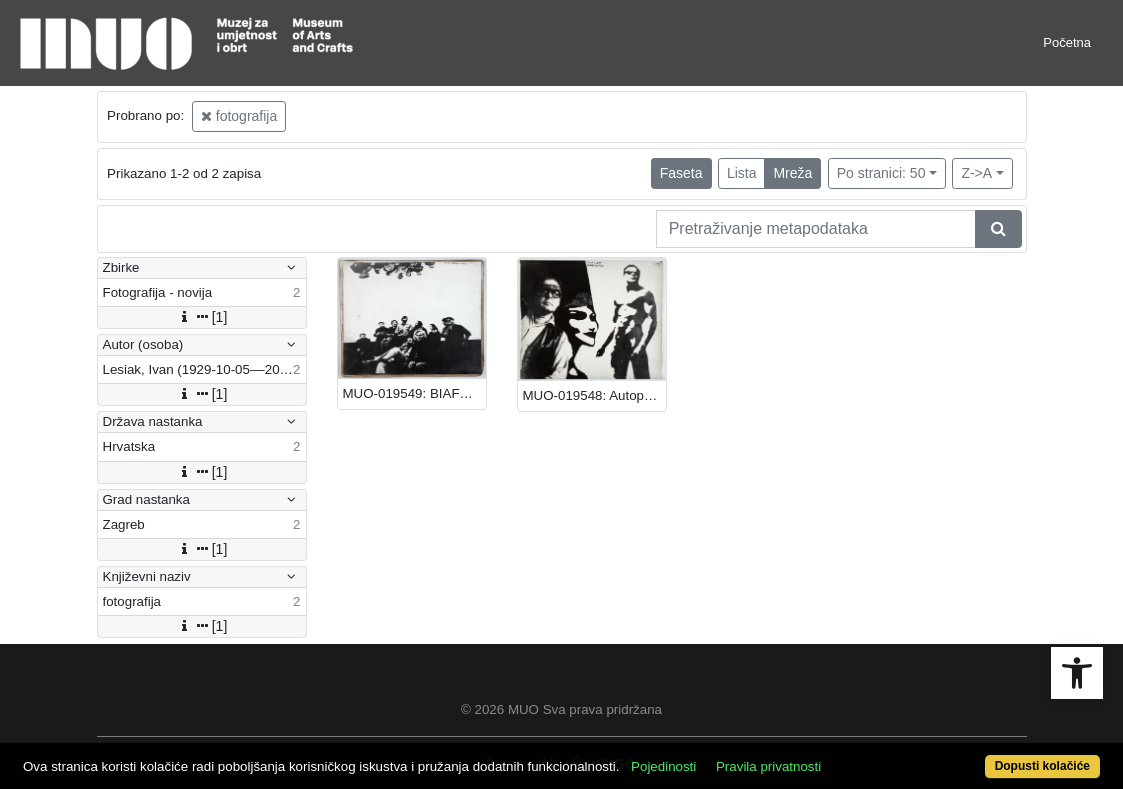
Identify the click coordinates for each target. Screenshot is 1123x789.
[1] (202, 317)
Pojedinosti (663, 766)
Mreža (792, 173)
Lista (742, 173)
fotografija (239, 116)
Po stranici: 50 (881, 173)
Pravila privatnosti (768, 766)
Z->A (976, 173)
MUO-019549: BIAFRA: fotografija (414, 393)
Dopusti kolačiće (1042, 766)
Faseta (681, 173)
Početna (1067, 42)
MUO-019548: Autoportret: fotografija (594, 395)
